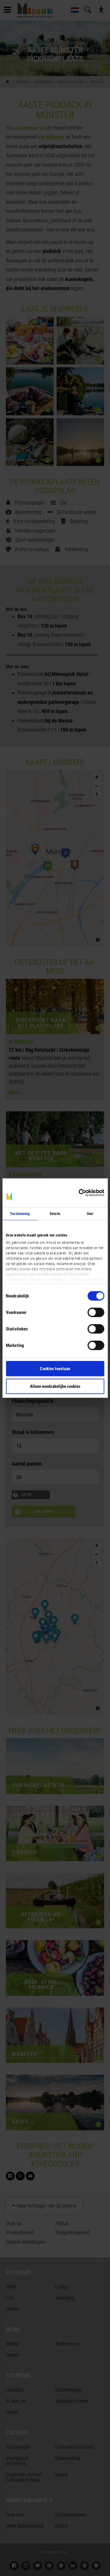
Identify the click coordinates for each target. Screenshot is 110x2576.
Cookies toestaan (55, 1368)
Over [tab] (90, 1214)
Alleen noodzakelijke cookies (55, 1386)
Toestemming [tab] (20, 1214)
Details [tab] (55, 1214)
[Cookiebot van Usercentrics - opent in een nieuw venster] (79, 1193)
